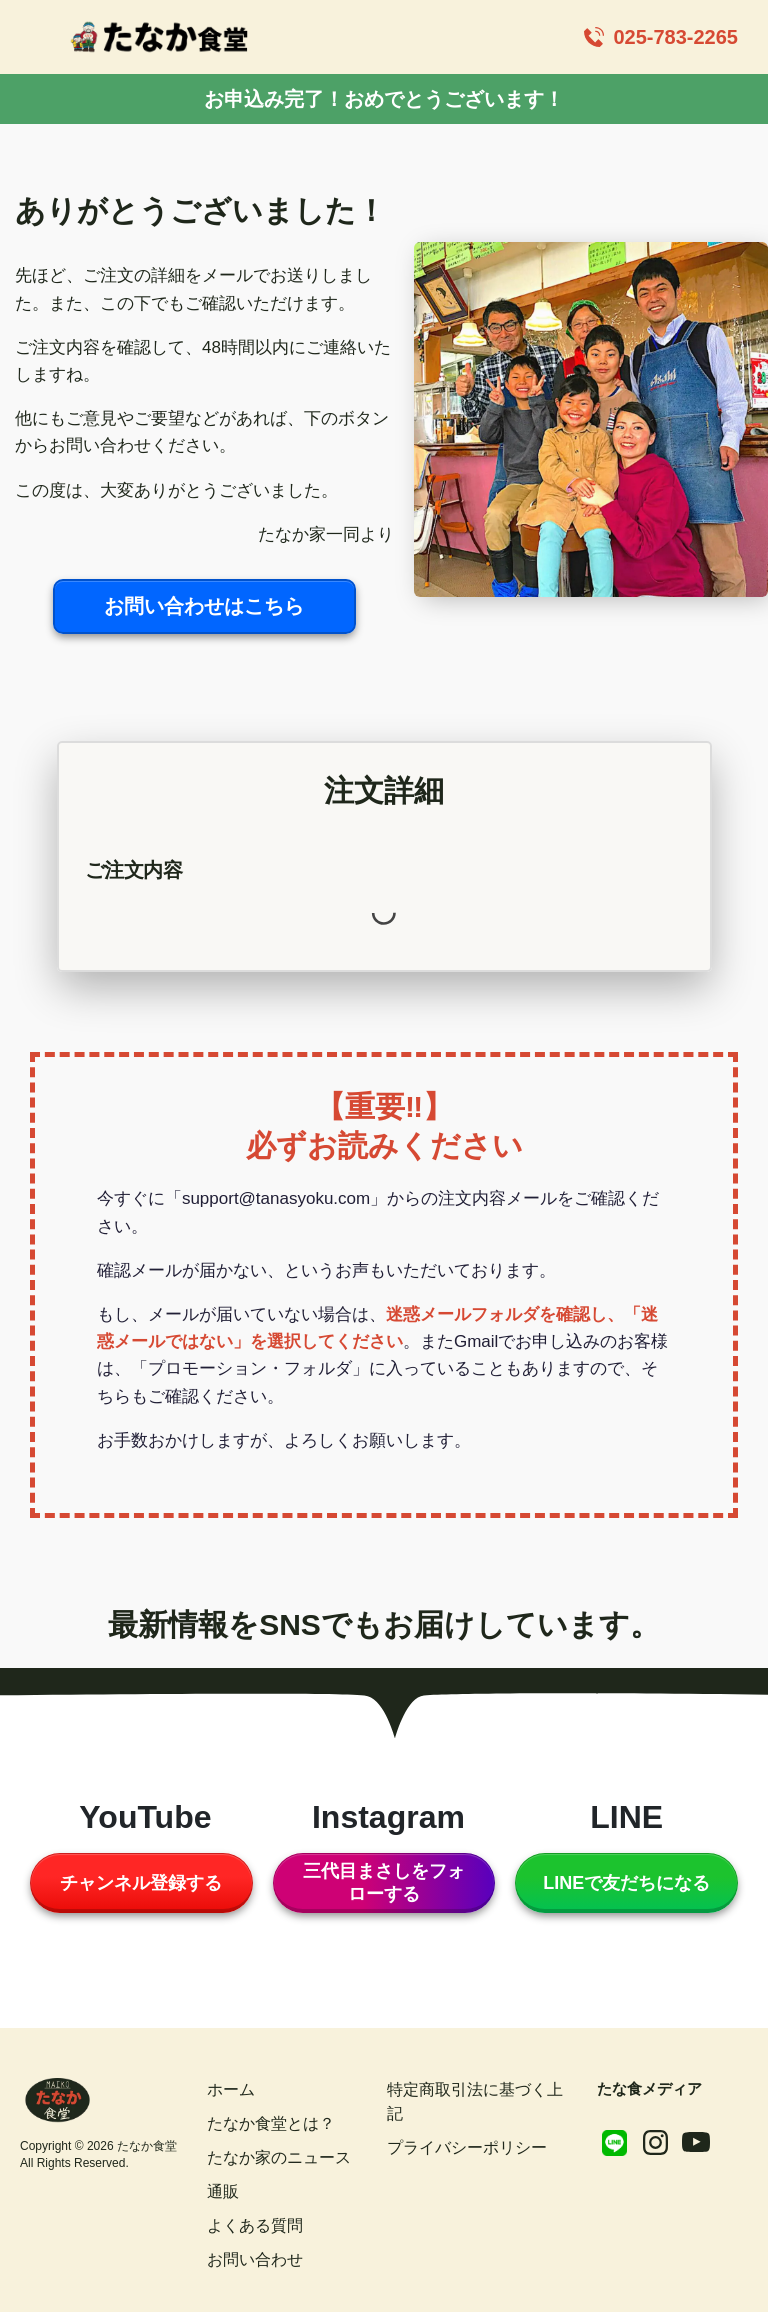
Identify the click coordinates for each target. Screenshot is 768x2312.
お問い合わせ (255, 2259)
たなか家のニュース (279, 2157)
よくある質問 (255, 2225)
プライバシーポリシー (467, 2147)
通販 (223, 2191)
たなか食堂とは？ (271, 2123)
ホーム (231, 2089)
